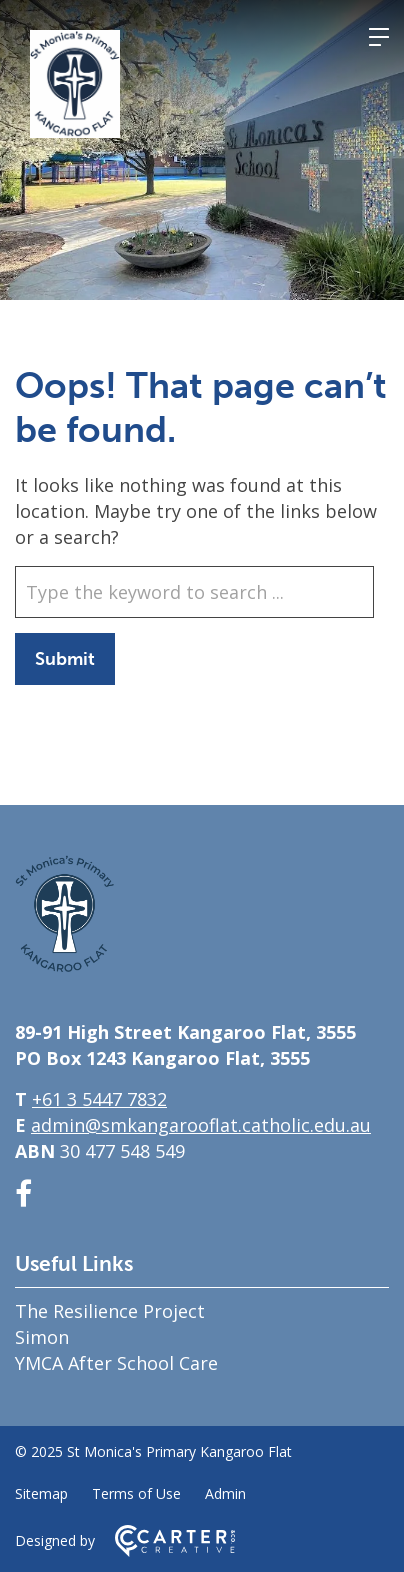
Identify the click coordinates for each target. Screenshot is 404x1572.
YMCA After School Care (116, 1363)
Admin (225, 1493)
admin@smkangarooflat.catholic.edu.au (201, 1125)
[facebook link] (23, 1193)
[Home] (65, 966)
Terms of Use (136, 1493)
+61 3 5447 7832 (99, 1099)
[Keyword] (194, 592)
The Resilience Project (110, 1311)
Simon (42, 1337)
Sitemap (41, 1493)
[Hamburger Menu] (379, 37)
